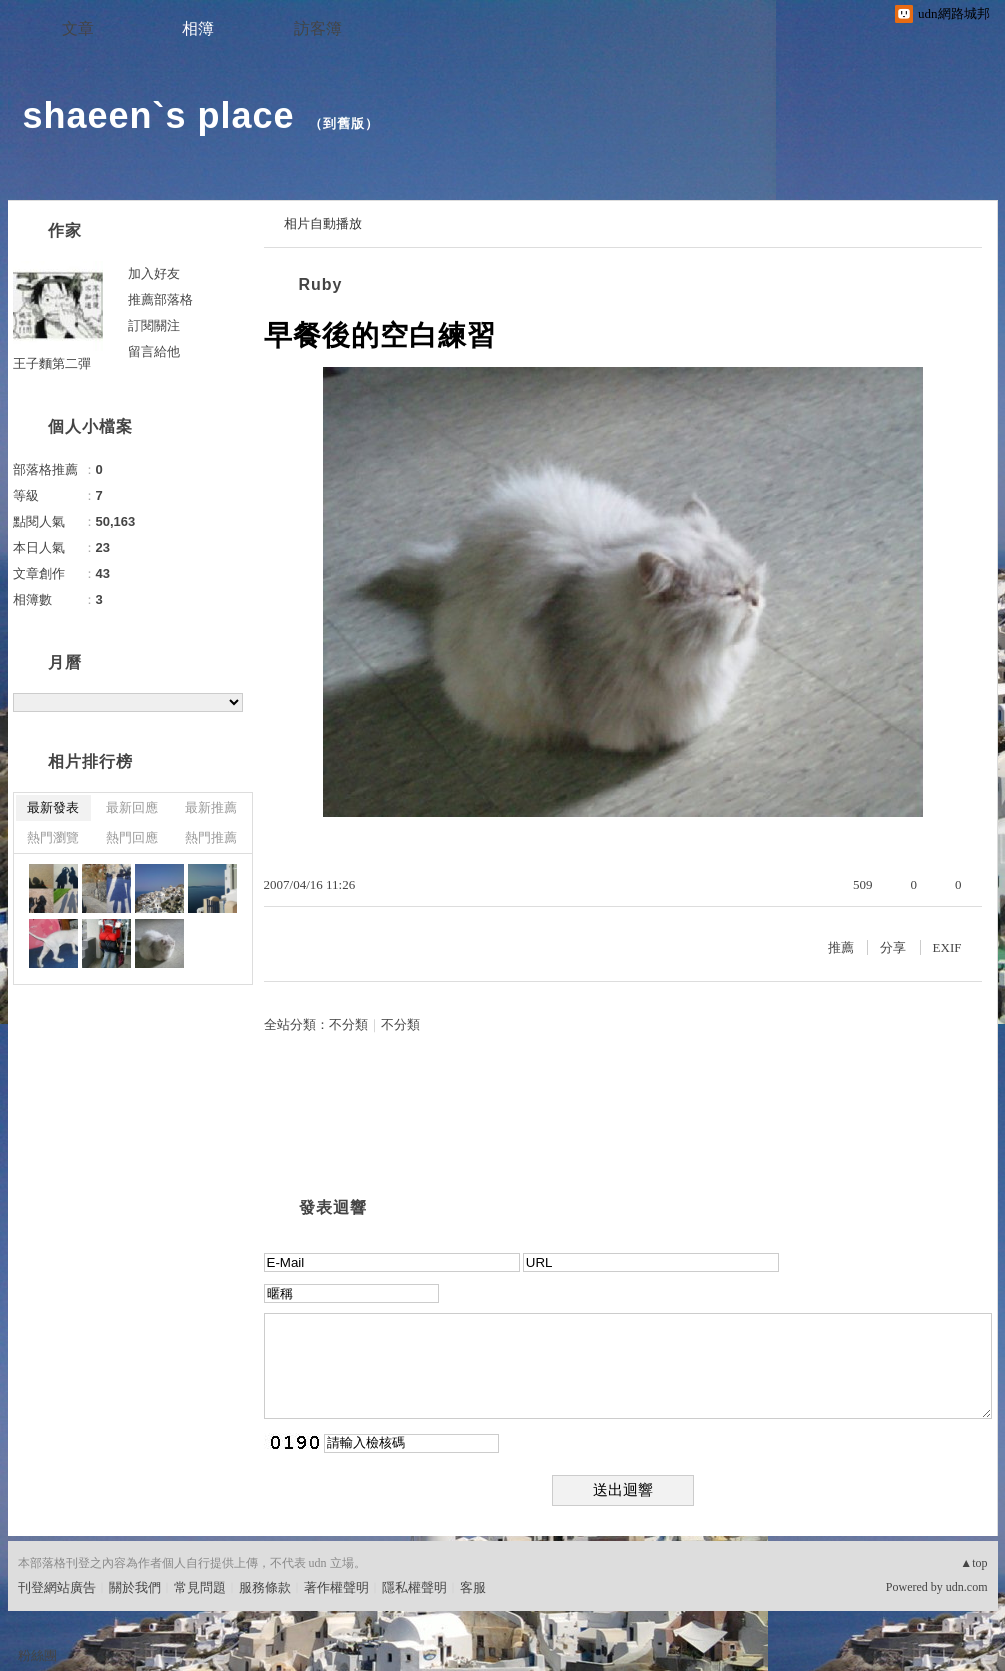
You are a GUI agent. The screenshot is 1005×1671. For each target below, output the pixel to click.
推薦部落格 (160, 299)
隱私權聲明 (414, 1587)
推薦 (841, 947)
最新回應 (132, 807)
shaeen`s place (159, 115)
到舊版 (344, 123)
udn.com (967, 1587)
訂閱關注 (154, 325)
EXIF (947, 947)
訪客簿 (318, 28)
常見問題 (200, 1587)
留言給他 (154, 351)
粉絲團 (37, 1655)
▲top (973, 1563)
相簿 (198, 28)
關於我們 (135, 1587)
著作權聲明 (336, 1587)
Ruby (321, 284)
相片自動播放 (323, 223)
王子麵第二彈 (52, 363)
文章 (78, 28)
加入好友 (154, 273)
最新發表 (53, 807)
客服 (473, 1587)
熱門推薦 (211, 837)
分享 (893, 947)
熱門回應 (132, 837)
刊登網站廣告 (57, 1587)
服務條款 (265, 1587)
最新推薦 (211, 807)
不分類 (348, 1024)
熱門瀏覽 (53, 837)
